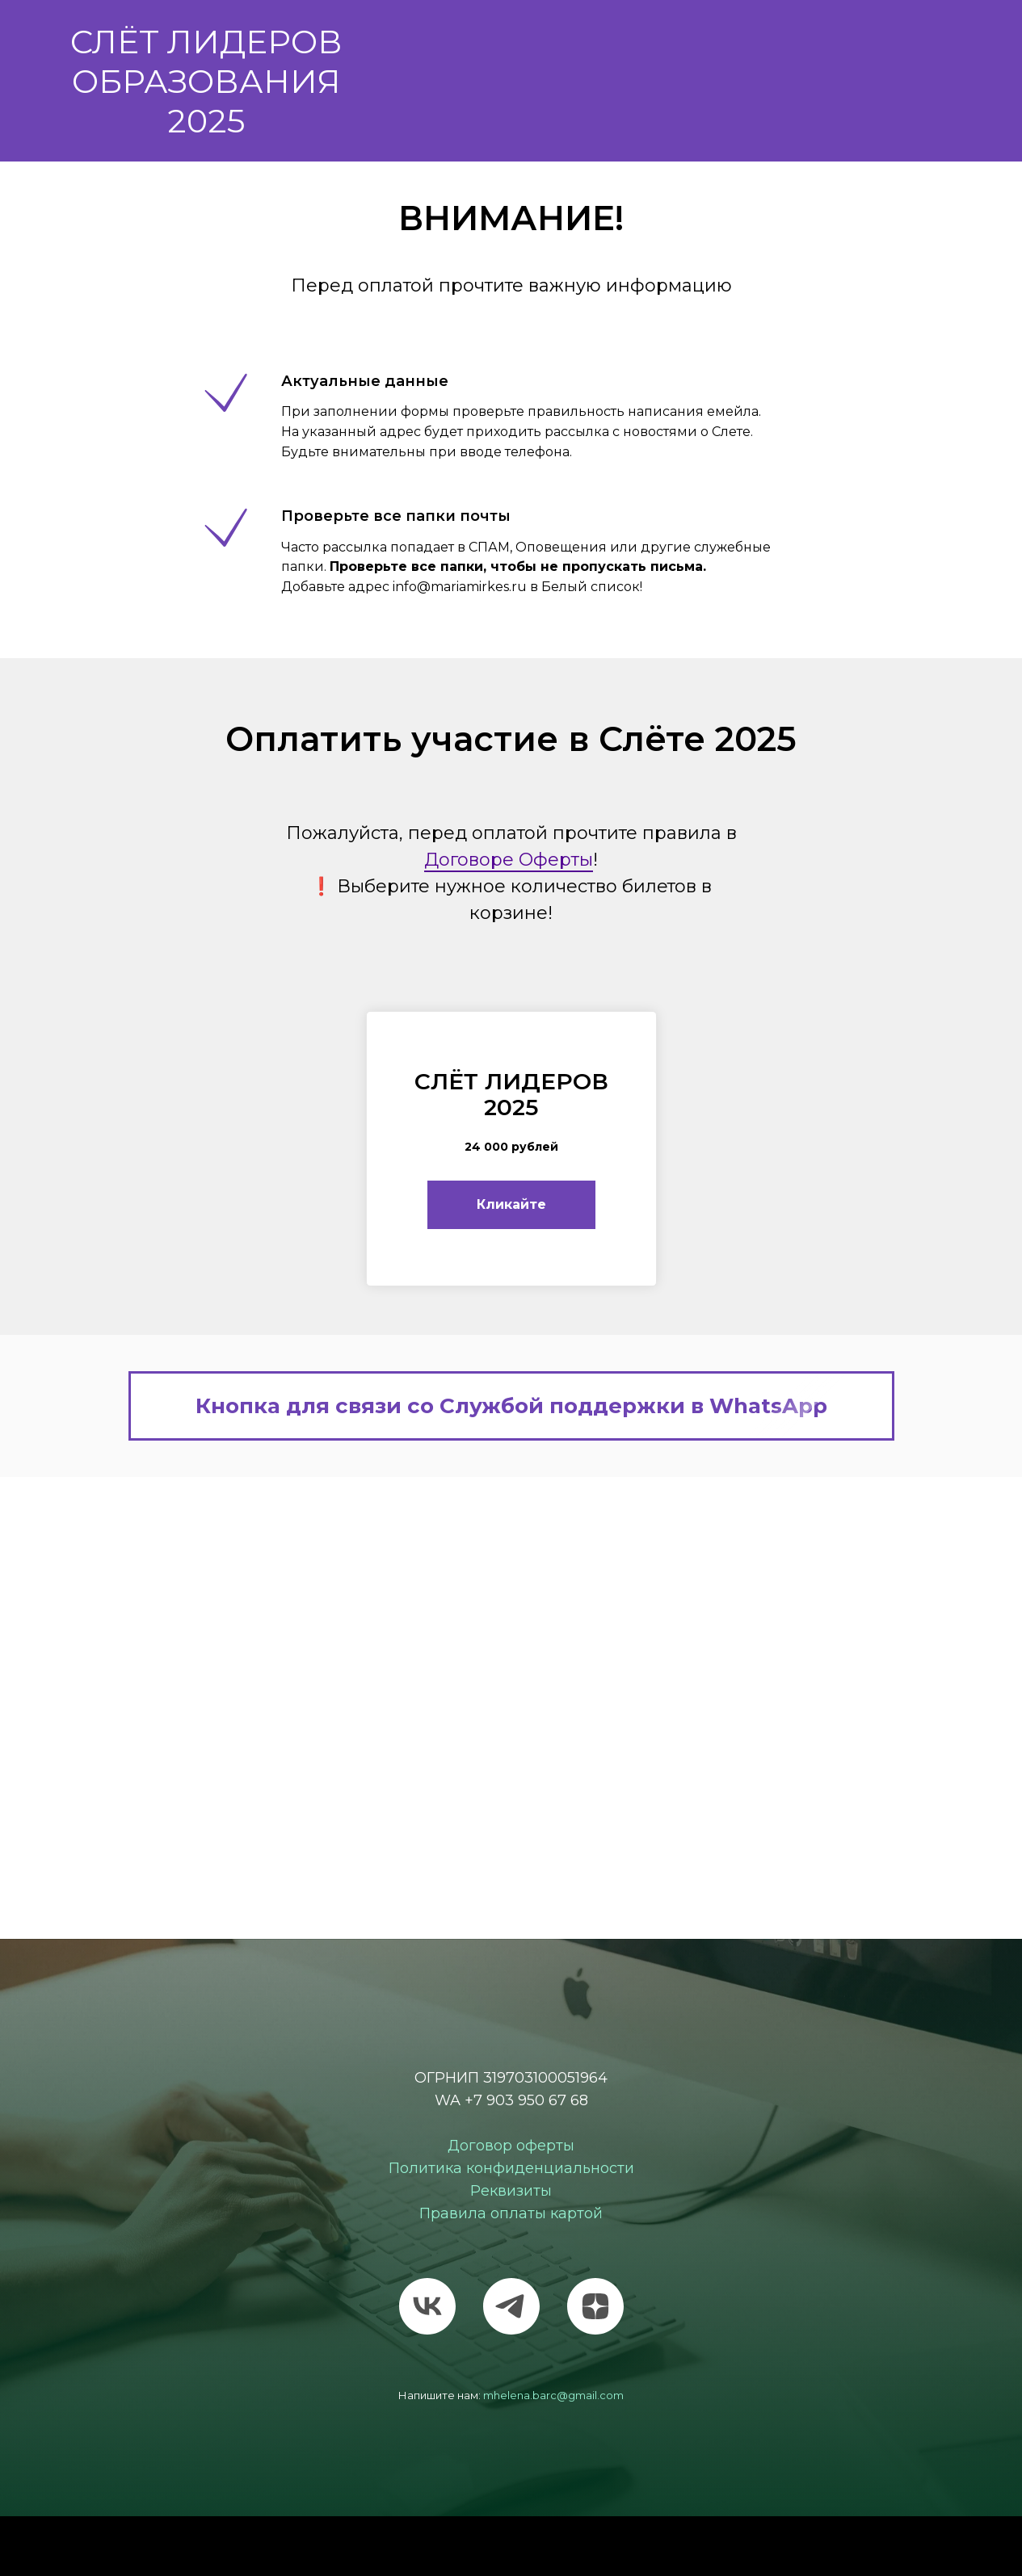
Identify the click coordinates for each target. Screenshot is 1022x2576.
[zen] (595, 2306)
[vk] (427, 2306)
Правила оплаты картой (511, 2213)
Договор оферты (511, 2145)
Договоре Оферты (508, 860)
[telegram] (511, 2306)
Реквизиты (511, 2191)
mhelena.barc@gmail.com (553, 2395)
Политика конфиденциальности (511, 2168)
